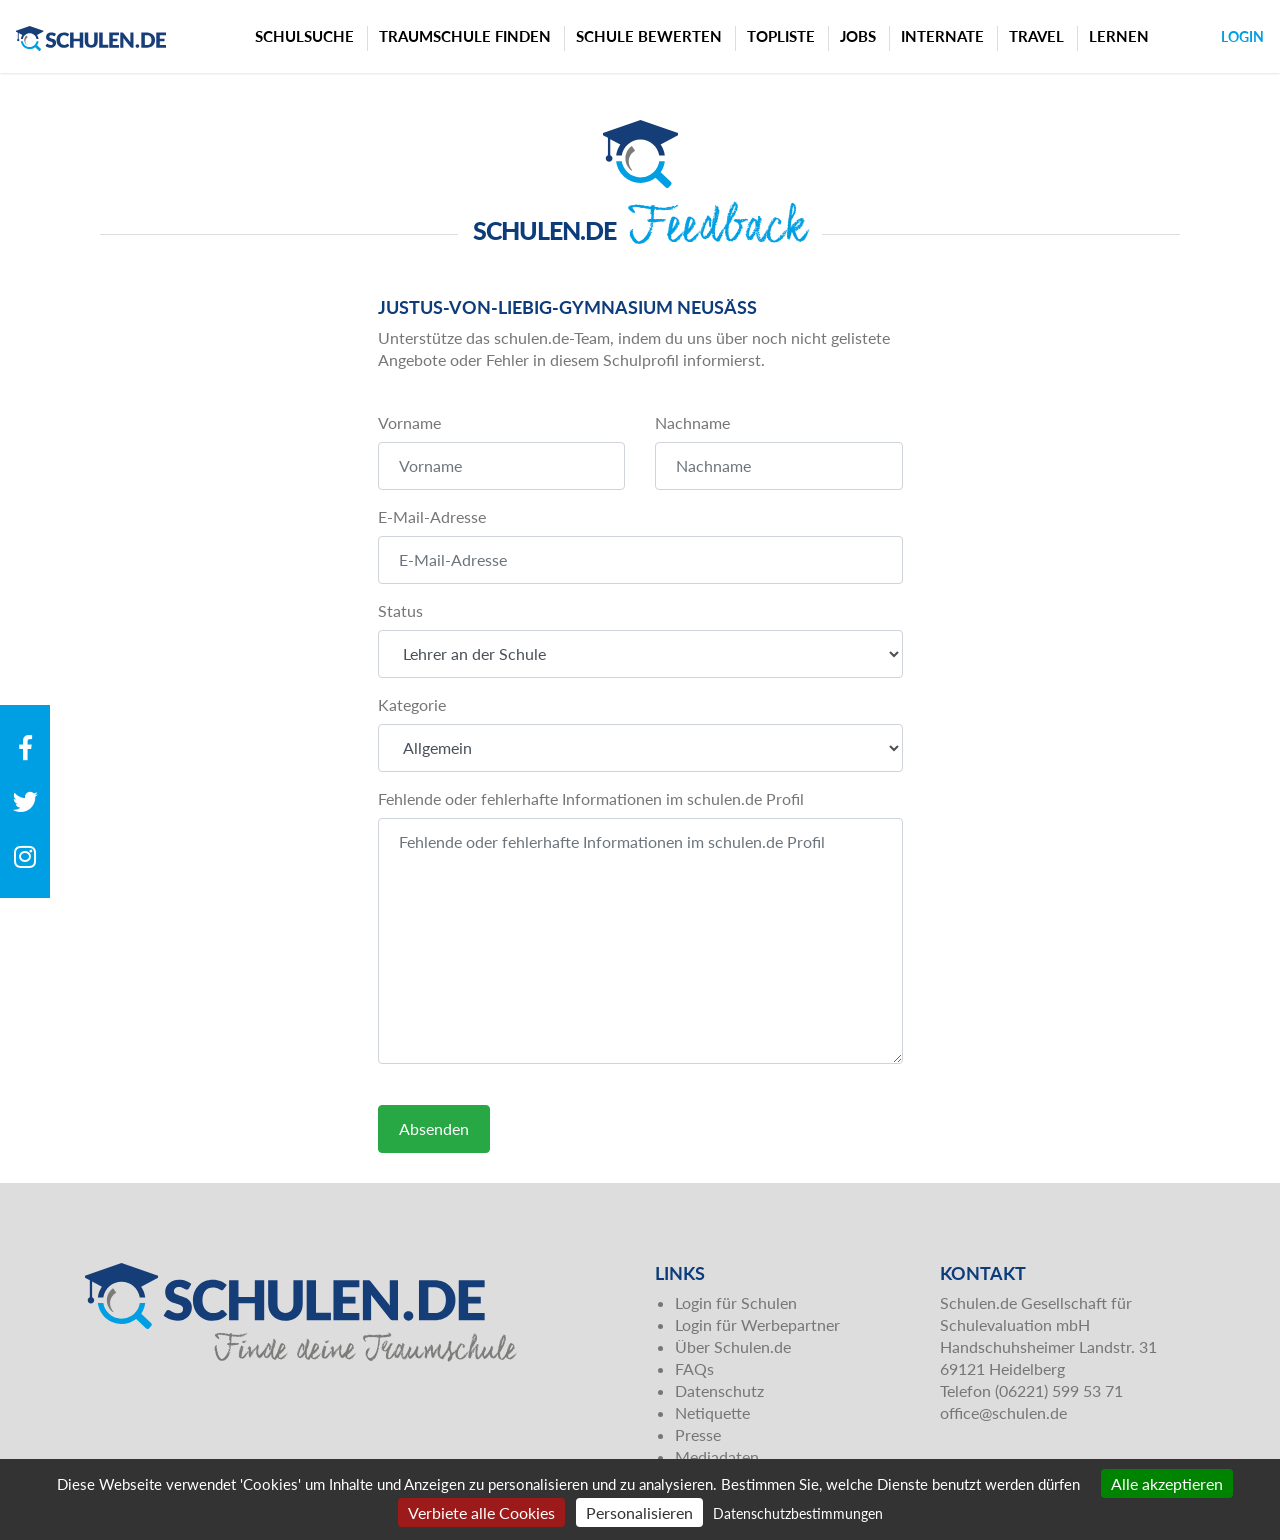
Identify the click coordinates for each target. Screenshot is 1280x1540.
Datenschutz (719, 1390)
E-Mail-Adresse (432, 516)
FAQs (694, 1368)
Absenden (434, 1128)
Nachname (692, 422)
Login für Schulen (736, 1302)
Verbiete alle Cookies (481, 1512)
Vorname (409, 422)
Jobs (858, 36)
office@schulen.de (1003, 1412)
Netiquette (712, 1412)
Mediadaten (717, 1456)
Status (400, 610)
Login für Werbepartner (757, 1324)
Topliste (781, 36)
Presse (698, 1434)
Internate (942, 36)
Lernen (1119, 36)
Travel (1036, 36)
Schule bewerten (649, 36)
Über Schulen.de (733, 1346)
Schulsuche (304, 36)
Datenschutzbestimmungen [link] (798, 1513)
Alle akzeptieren (1167, 1483)
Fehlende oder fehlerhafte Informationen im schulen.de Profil (591, 798)
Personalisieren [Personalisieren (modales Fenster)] (639, 1512)
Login (1242, 36)
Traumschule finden (465, 36)
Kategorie (412, 704)
